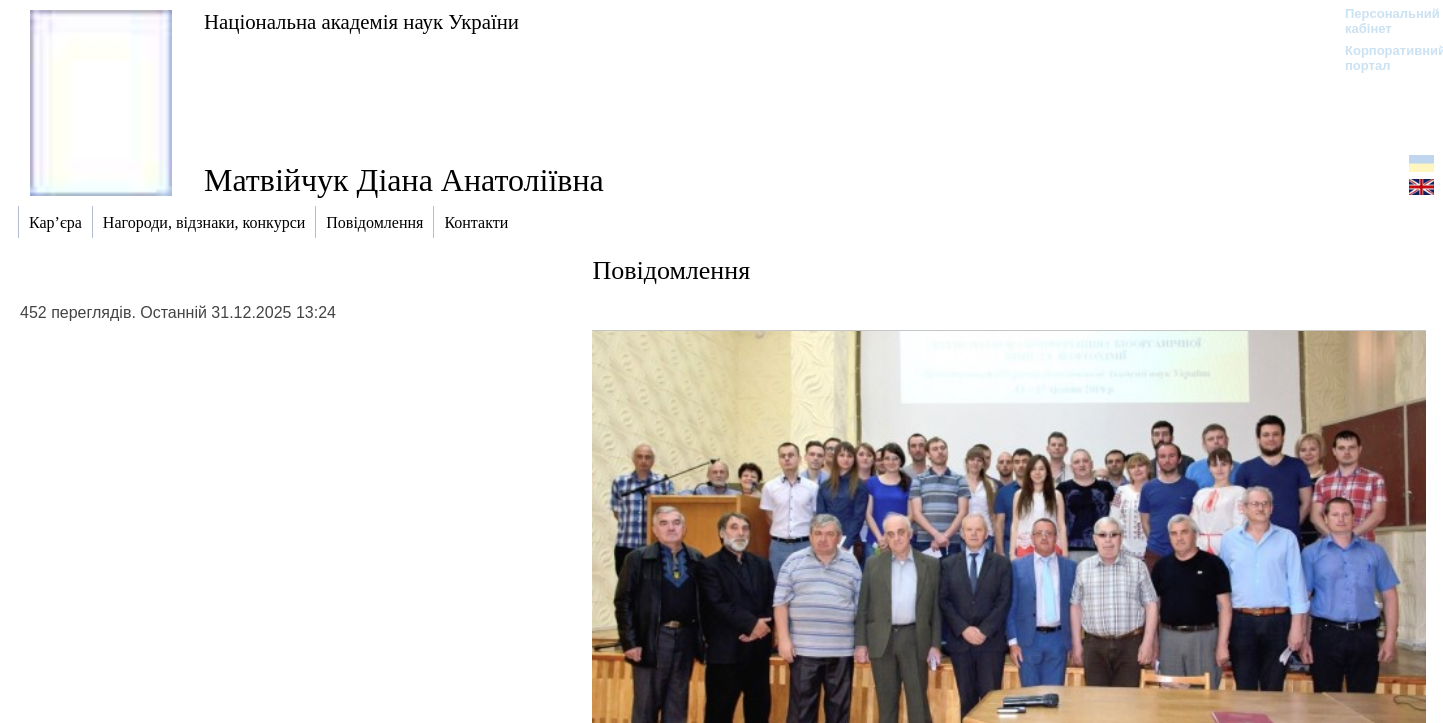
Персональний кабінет (1382, 21)
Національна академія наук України (361, 21)
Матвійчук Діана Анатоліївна (404, 180)
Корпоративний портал (1382, 58)
